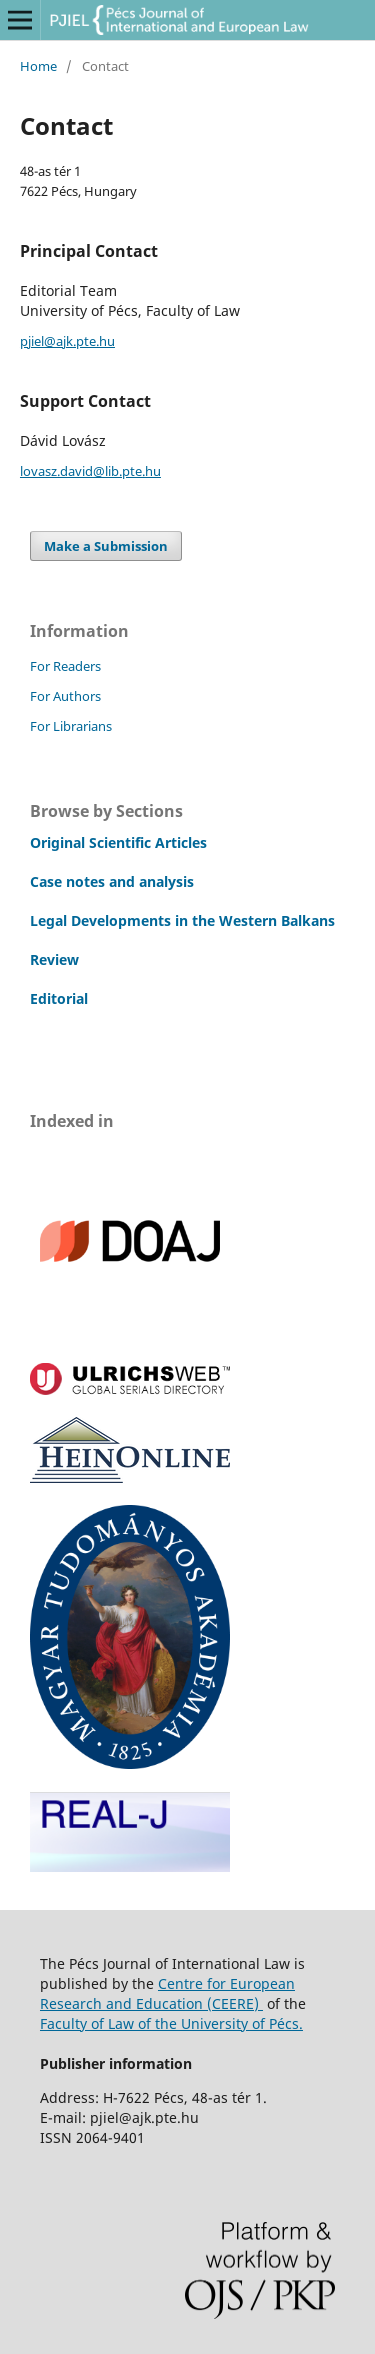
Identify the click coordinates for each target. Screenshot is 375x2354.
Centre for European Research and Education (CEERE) (167, 1993)
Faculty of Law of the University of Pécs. (171, 2023)
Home (38, 66)
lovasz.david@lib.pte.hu (90, 471)
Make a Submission (106, 546)
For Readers (65, 666)
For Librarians (71, 726)
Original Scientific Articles (118, 842)
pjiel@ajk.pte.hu (67, 341)
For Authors (65, 696)
